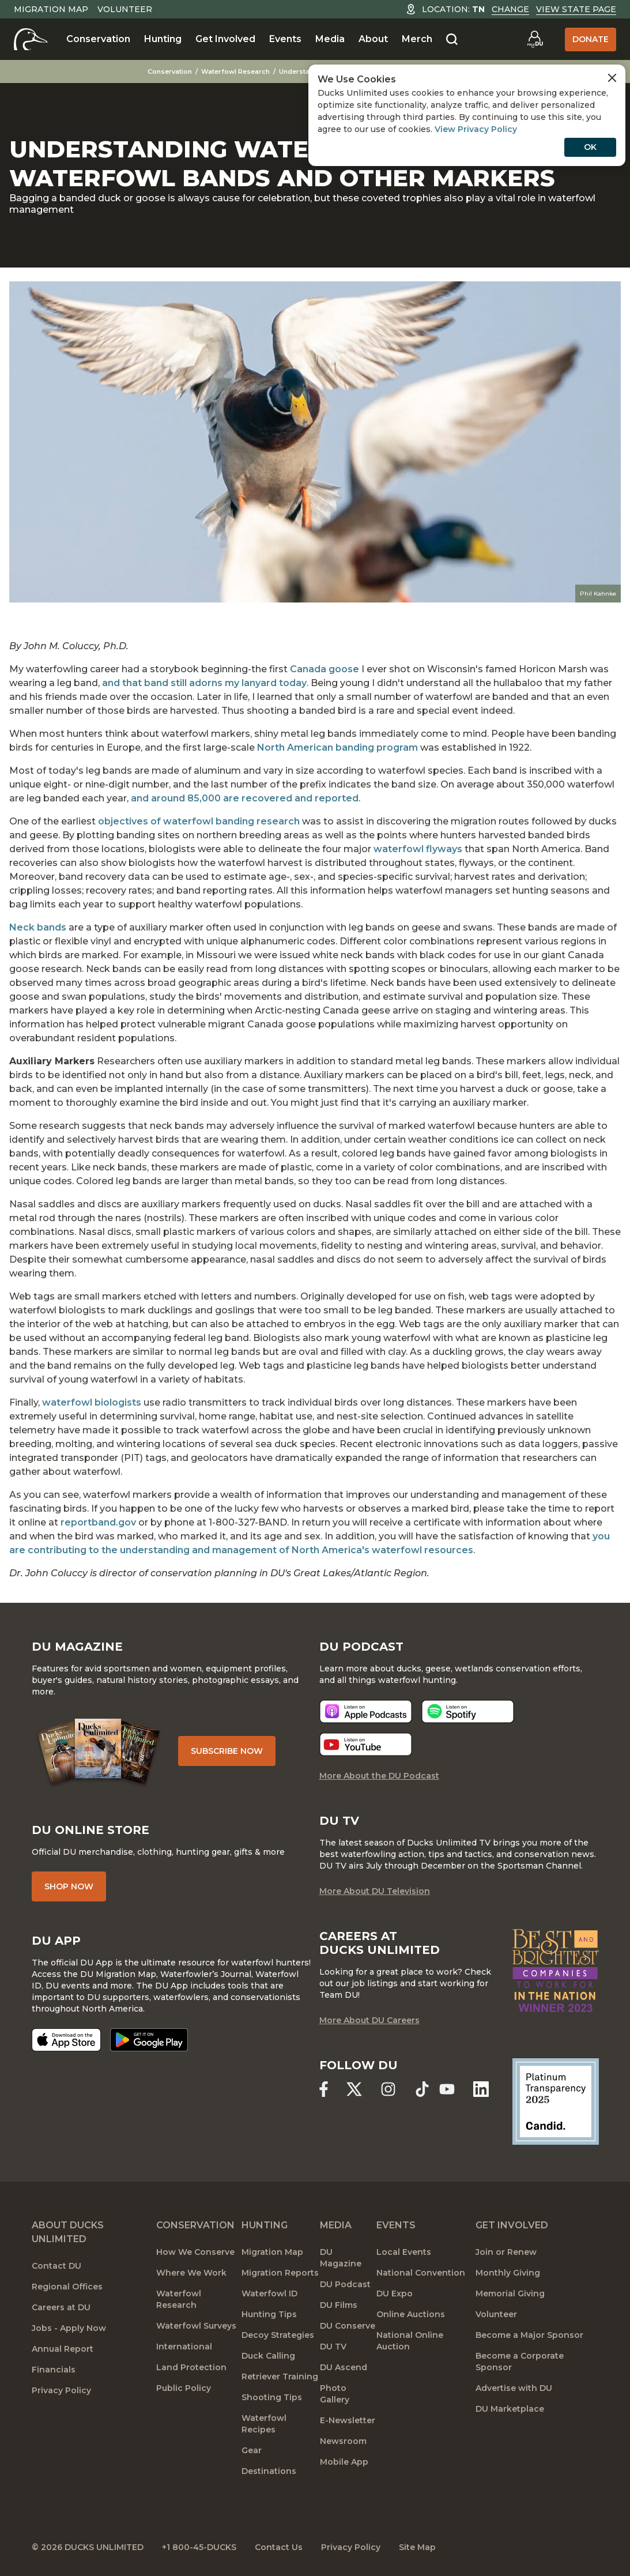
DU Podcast (345, 2284)
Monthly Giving (508, 2273)
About (373, 38)
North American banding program (337, 747)
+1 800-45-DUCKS (199, 2547)
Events (285, 38)
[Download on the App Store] (66, 2039)
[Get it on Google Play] (149, 2039)
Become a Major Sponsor (529, 2335)
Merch (417, 38)
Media (330, 38)
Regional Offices (67, 2286)
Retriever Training (280, 2376)
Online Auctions (410, 2314)
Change (510, 9)
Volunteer (124, 9)
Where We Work (191, 2273)
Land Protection (191, 2367)
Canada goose (324, 669)
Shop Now (68, 1886)
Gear (252, 2450)
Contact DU (56, 2266)
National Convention (420, 2273)
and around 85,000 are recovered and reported (245, 798)
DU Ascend (343, 2367)
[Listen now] (365, 1711)
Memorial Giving (510, 2293)
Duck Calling (268, 2356)
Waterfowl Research (235, 71)
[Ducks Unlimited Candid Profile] (555, 2101)
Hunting (163, 38)
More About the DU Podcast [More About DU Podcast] (379, 1776)
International (184, 2346)
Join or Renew (506, 2252)
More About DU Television (374, 1891)
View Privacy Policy (476, 129)
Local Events (403, 2252)
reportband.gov (98, 1522)
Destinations (269, 2471)
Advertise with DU (514, 2388)
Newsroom (343, 2441)
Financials (54, 2369)
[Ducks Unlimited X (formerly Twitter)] (354, 2089)
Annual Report (62, 2349)
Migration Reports (280, 2273)
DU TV (333, 2346)
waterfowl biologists (91, 1402)
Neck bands (37, 927)
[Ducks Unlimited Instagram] (388, 2089)
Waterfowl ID (269, 2293)
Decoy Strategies (278, 2335)
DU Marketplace (510, 2409)
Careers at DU (61, 2307)
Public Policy (183, 2388)
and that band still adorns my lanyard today (204, 682)
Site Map (417, 2547)
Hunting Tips (269, 2314)
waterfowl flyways (418, 848)
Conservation (98, 38)
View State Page (576, 9)
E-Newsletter (347, 2420)
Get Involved (225, 38)
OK (590, 147)
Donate (590, 39)
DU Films (338, 2305)
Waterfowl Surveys (196, 2326)
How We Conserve (195, 2252)
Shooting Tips (272, 2397)
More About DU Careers (369, 2020)
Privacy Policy (61, 2390)
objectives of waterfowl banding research (199, 821)
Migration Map (51, 9)
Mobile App (344, 2462)
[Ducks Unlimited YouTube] (447, 2089)
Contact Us (279, 2547)
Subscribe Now (227, 1751)
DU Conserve (347, 2326)
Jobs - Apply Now (69, 2328)
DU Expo (394, 2293)
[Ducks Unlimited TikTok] (422, 2089)
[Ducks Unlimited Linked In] (481, 2089)
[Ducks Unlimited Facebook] (323, 2089)
